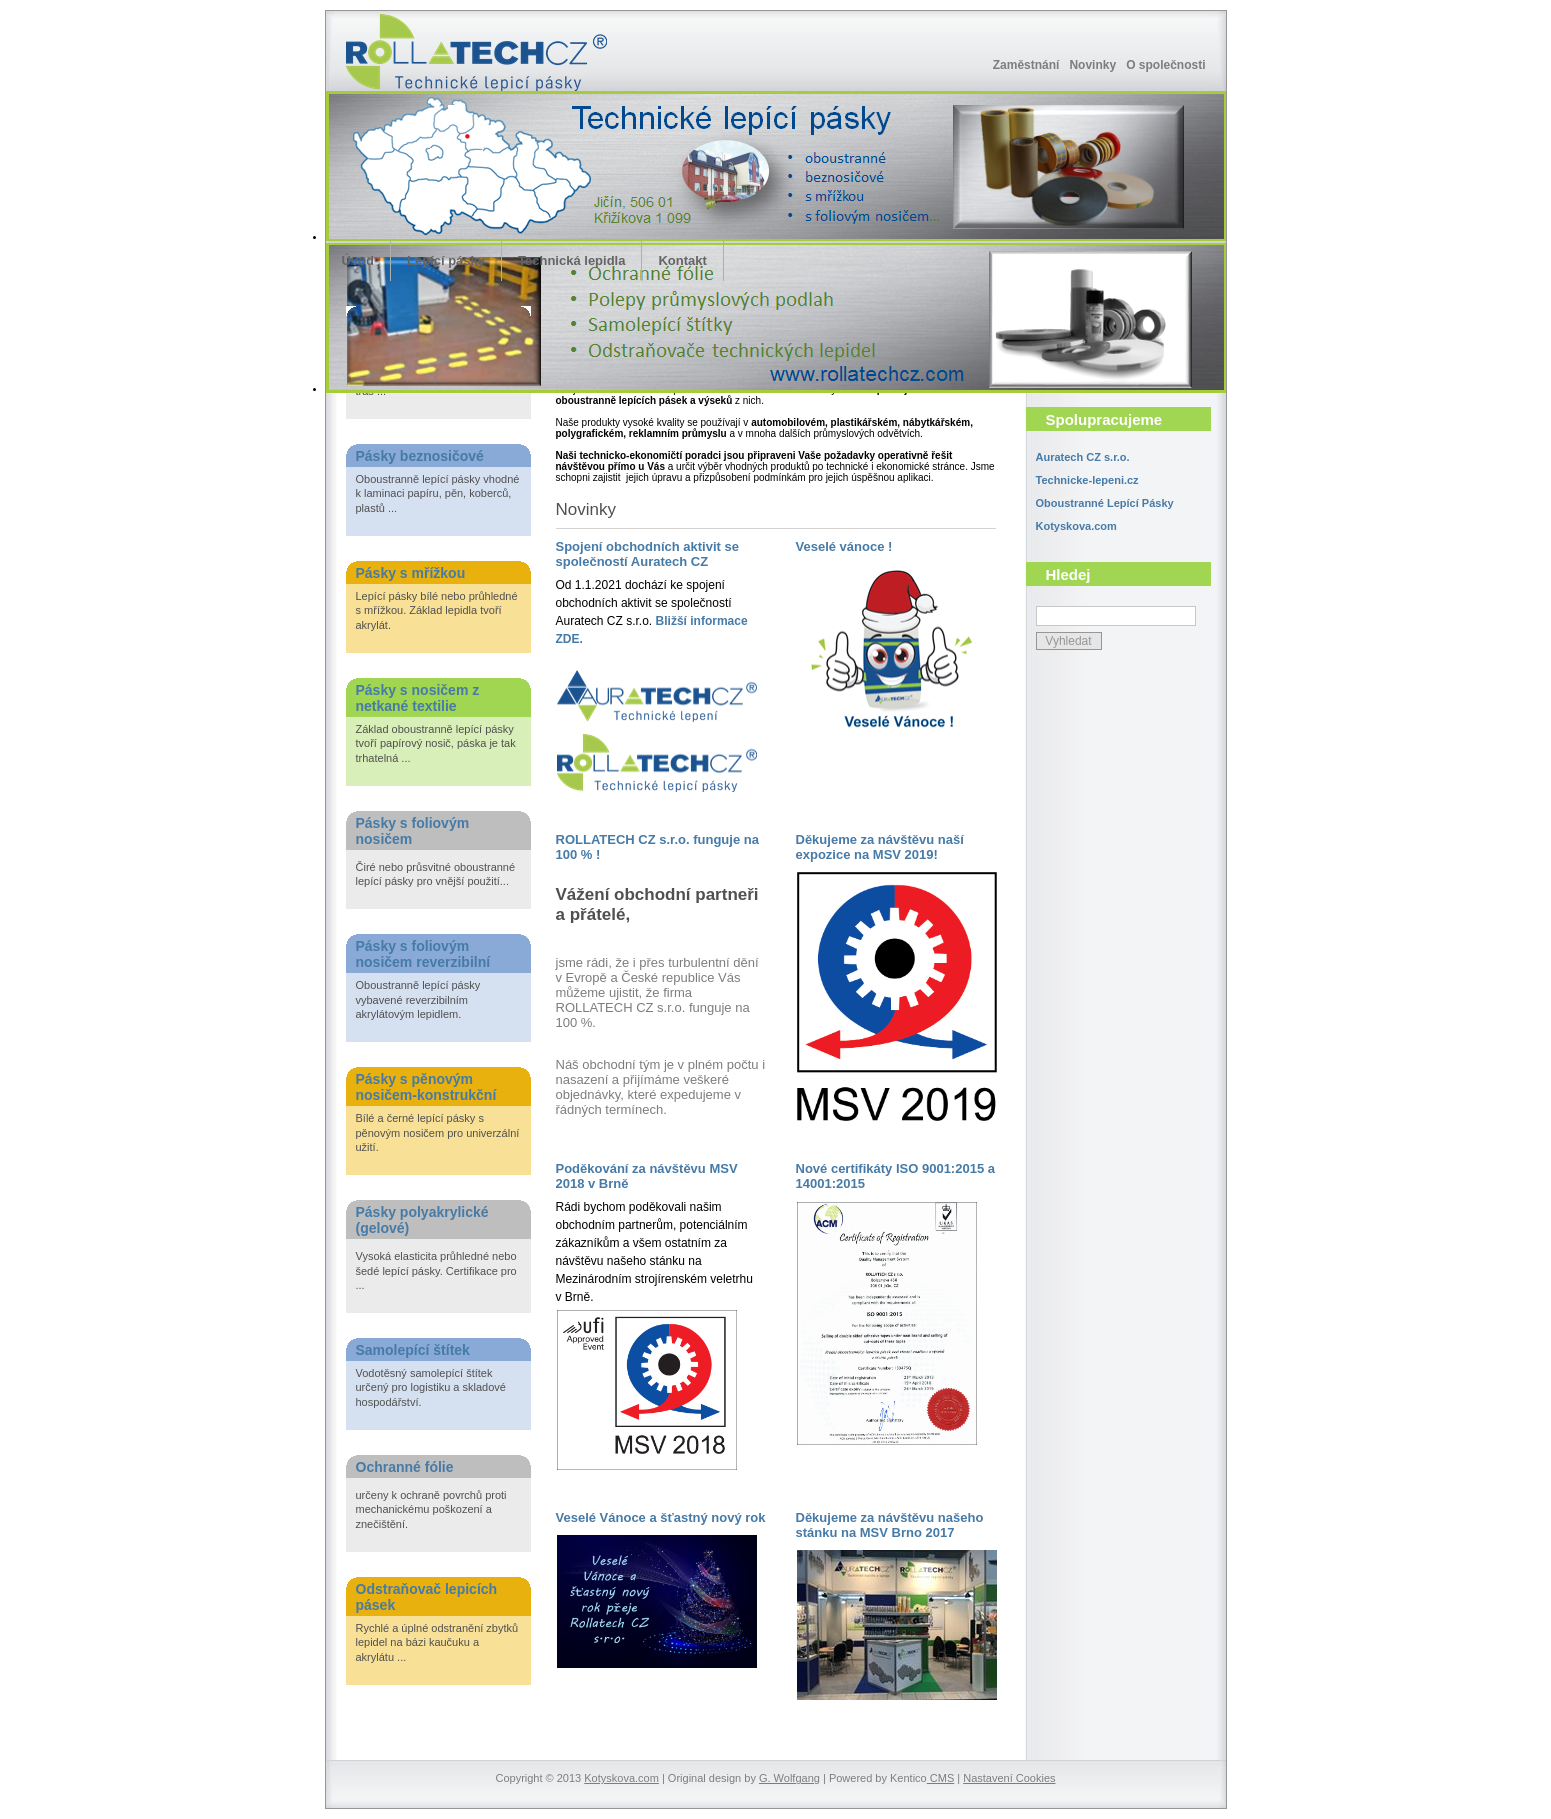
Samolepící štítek (413, 1350)
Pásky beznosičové (420, 456)
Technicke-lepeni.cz (1087, 480)
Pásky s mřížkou (411, 573)
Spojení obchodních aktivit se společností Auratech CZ (647, 554)
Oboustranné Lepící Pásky (1105, 503)
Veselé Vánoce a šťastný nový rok (661, 1517)
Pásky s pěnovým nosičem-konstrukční (426, 1087)
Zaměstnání (1026, 65)
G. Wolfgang (789, 1778)
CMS (941, 1778)
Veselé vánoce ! (844, 546)
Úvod (358, 260)
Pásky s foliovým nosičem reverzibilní (423, 954)
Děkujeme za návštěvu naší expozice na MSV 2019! (880, 847)
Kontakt (682, 260)
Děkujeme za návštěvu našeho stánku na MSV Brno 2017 (890, 1525)
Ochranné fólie (405, 1467)
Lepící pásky (446, 260)
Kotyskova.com (1076, 526)
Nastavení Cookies (1009, 1778)
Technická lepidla (571, 260)
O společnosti (1165, 65)
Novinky (1092, 65)
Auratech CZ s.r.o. (1083, 457)
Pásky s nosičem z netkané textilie (418, 698)
